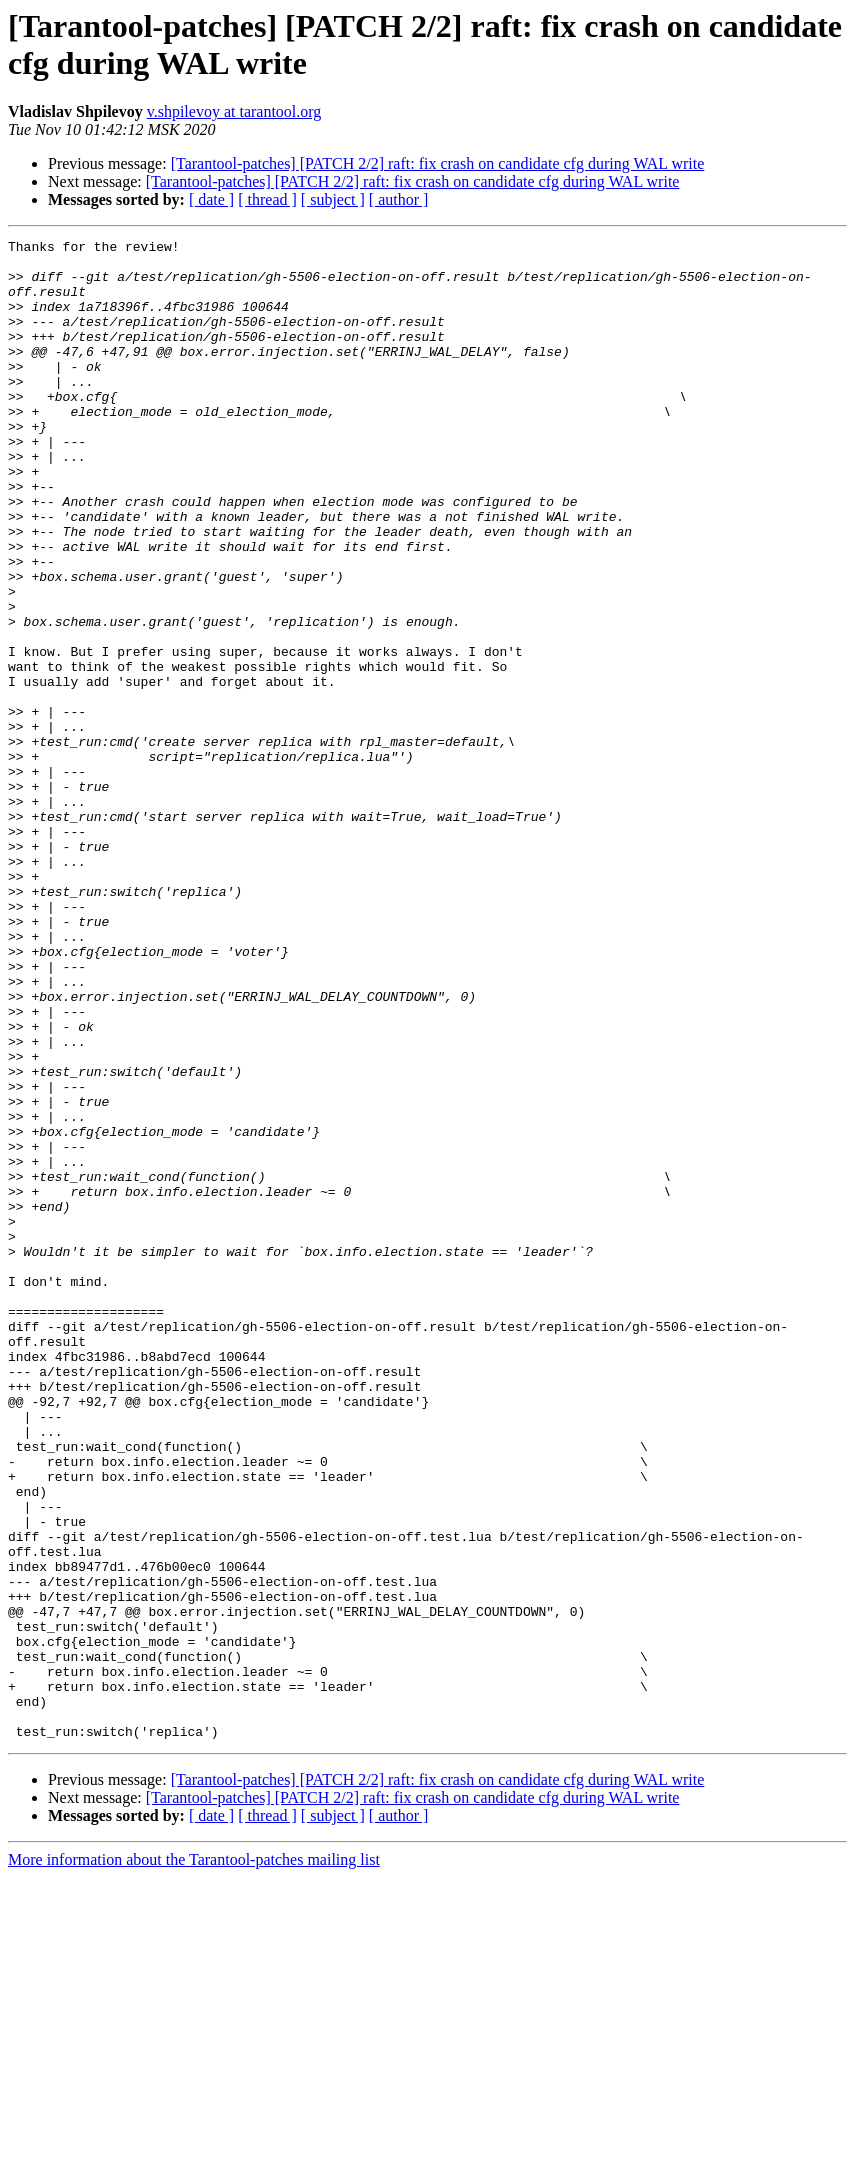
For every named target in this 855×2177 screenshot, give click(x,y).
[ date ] (211, 199)
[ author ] (399, 199)
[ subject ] (333, 199)
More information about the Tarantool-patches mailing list (194, 2159)
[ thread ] (267, 199)
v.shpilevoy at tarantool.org (234, 111)
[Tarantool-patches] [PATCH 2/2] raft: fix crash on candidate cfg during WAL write (438, 163)
